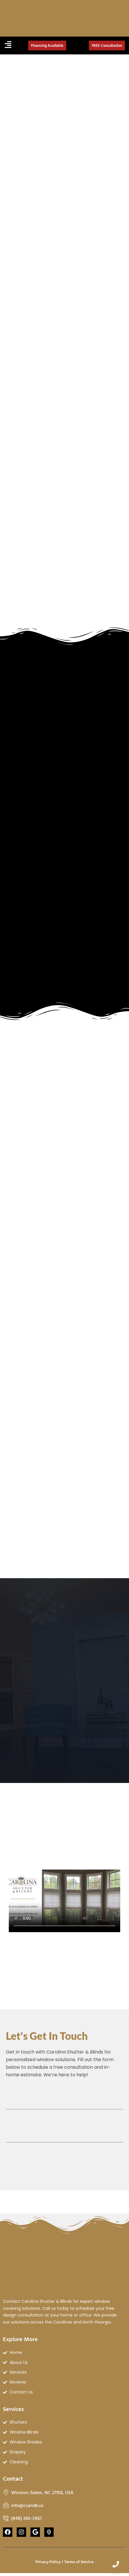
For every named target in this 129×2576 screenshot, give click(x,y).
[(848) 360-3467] (6, 2518)
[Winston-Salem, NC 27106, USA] (6, 2492)
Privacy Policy (48, 2561)
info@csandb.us (27, 2505)
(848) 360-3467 (26, 2518)
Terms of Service (79, 2561)
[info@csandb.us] (6, 2505)
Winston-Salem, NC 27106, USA (42, 2492)
